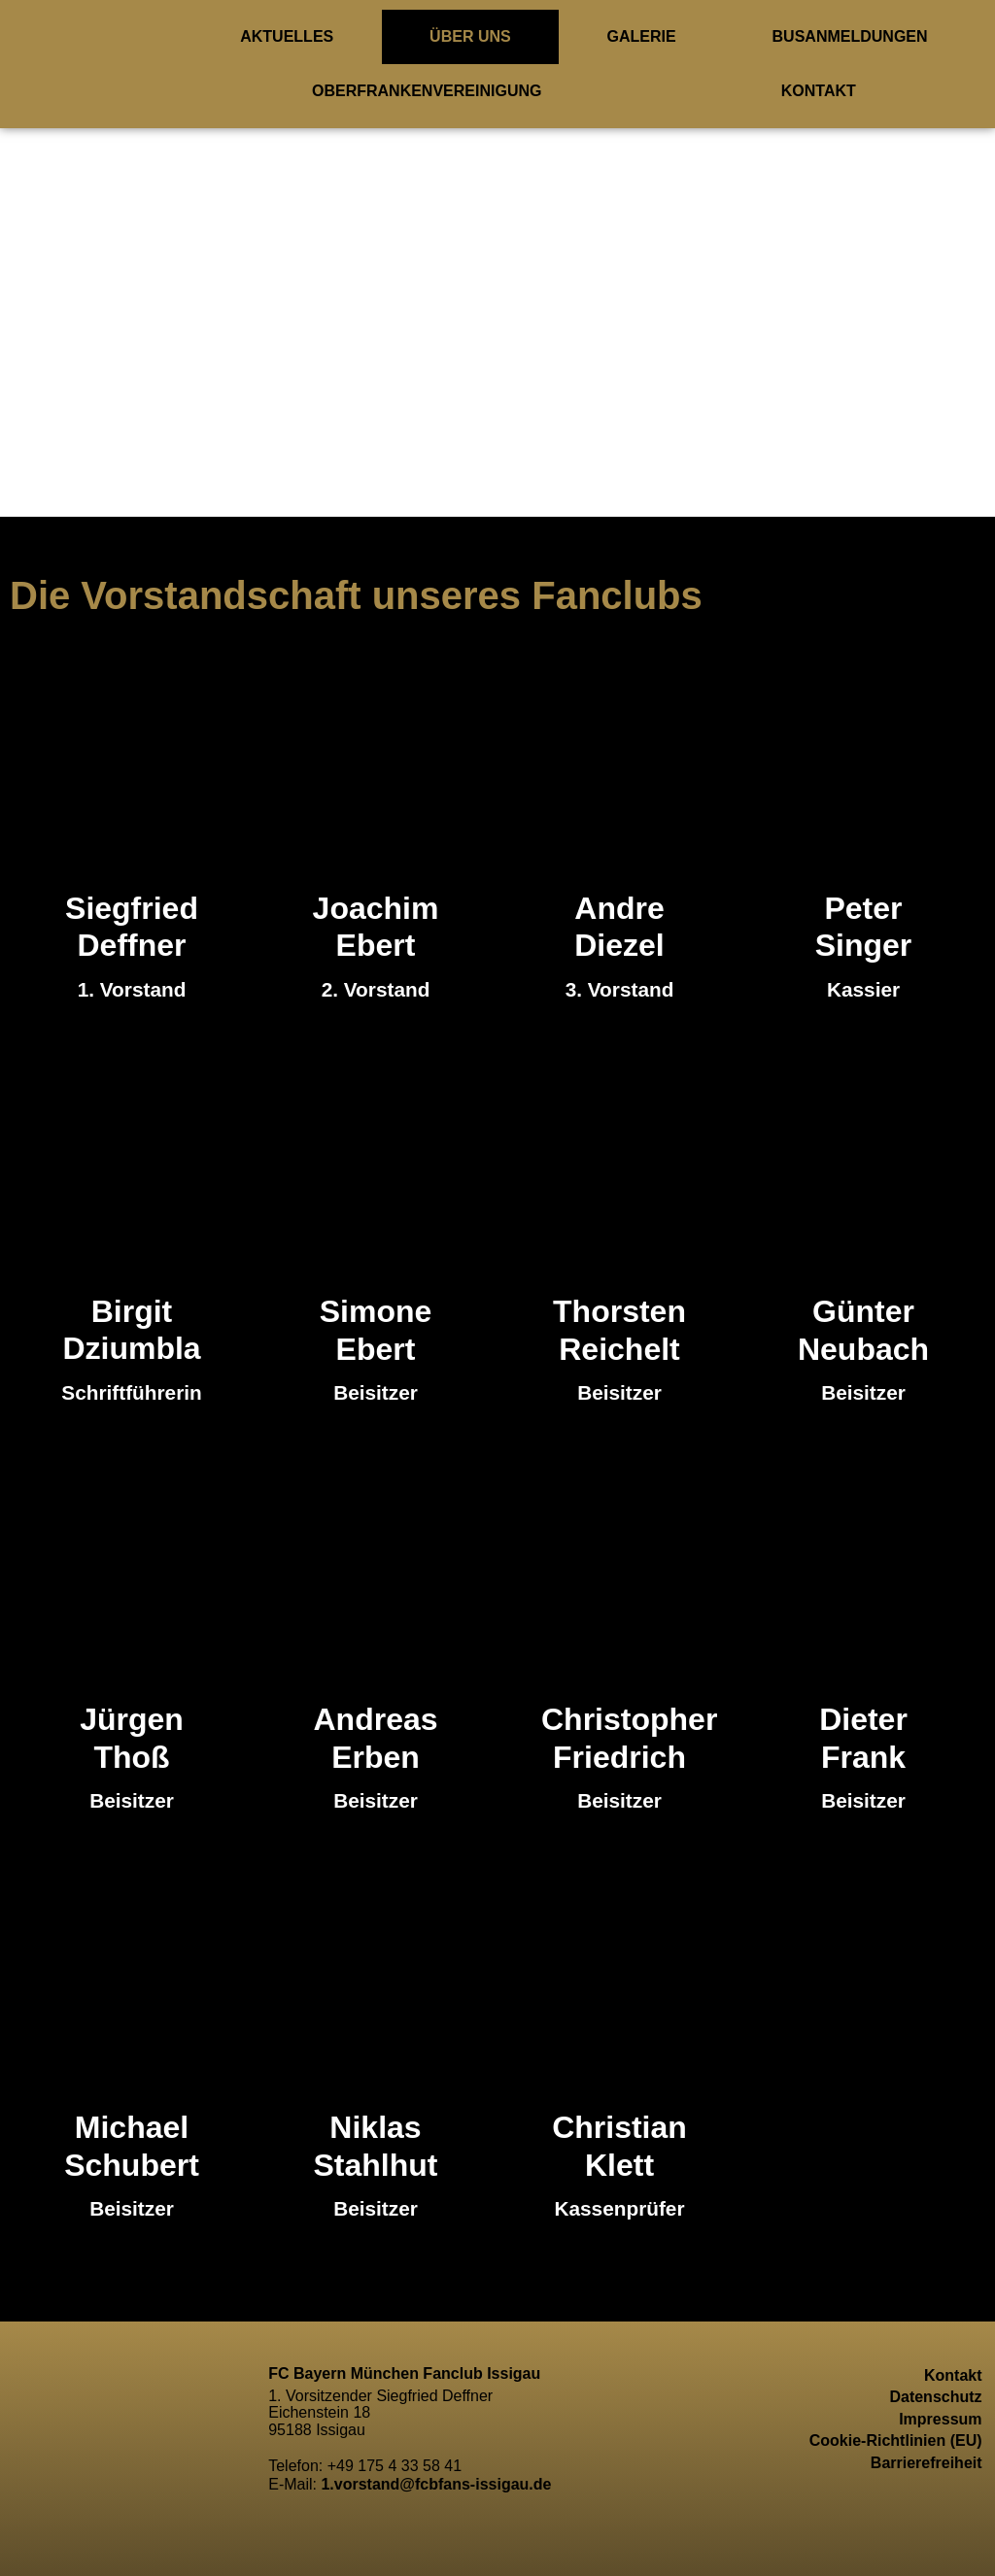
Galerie (641, 36)
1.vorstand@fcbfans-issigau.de (436, 2484)
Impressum (940, 2419)
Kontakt (818, 91)
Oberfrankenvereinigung (426, 91)
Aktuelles (286, 36)
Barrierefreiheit (926, 2463)
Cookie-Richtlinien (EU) (895, 2440)
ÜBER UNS (470, 36)
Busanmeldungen (850, 36)
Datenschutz (935, 2397)
